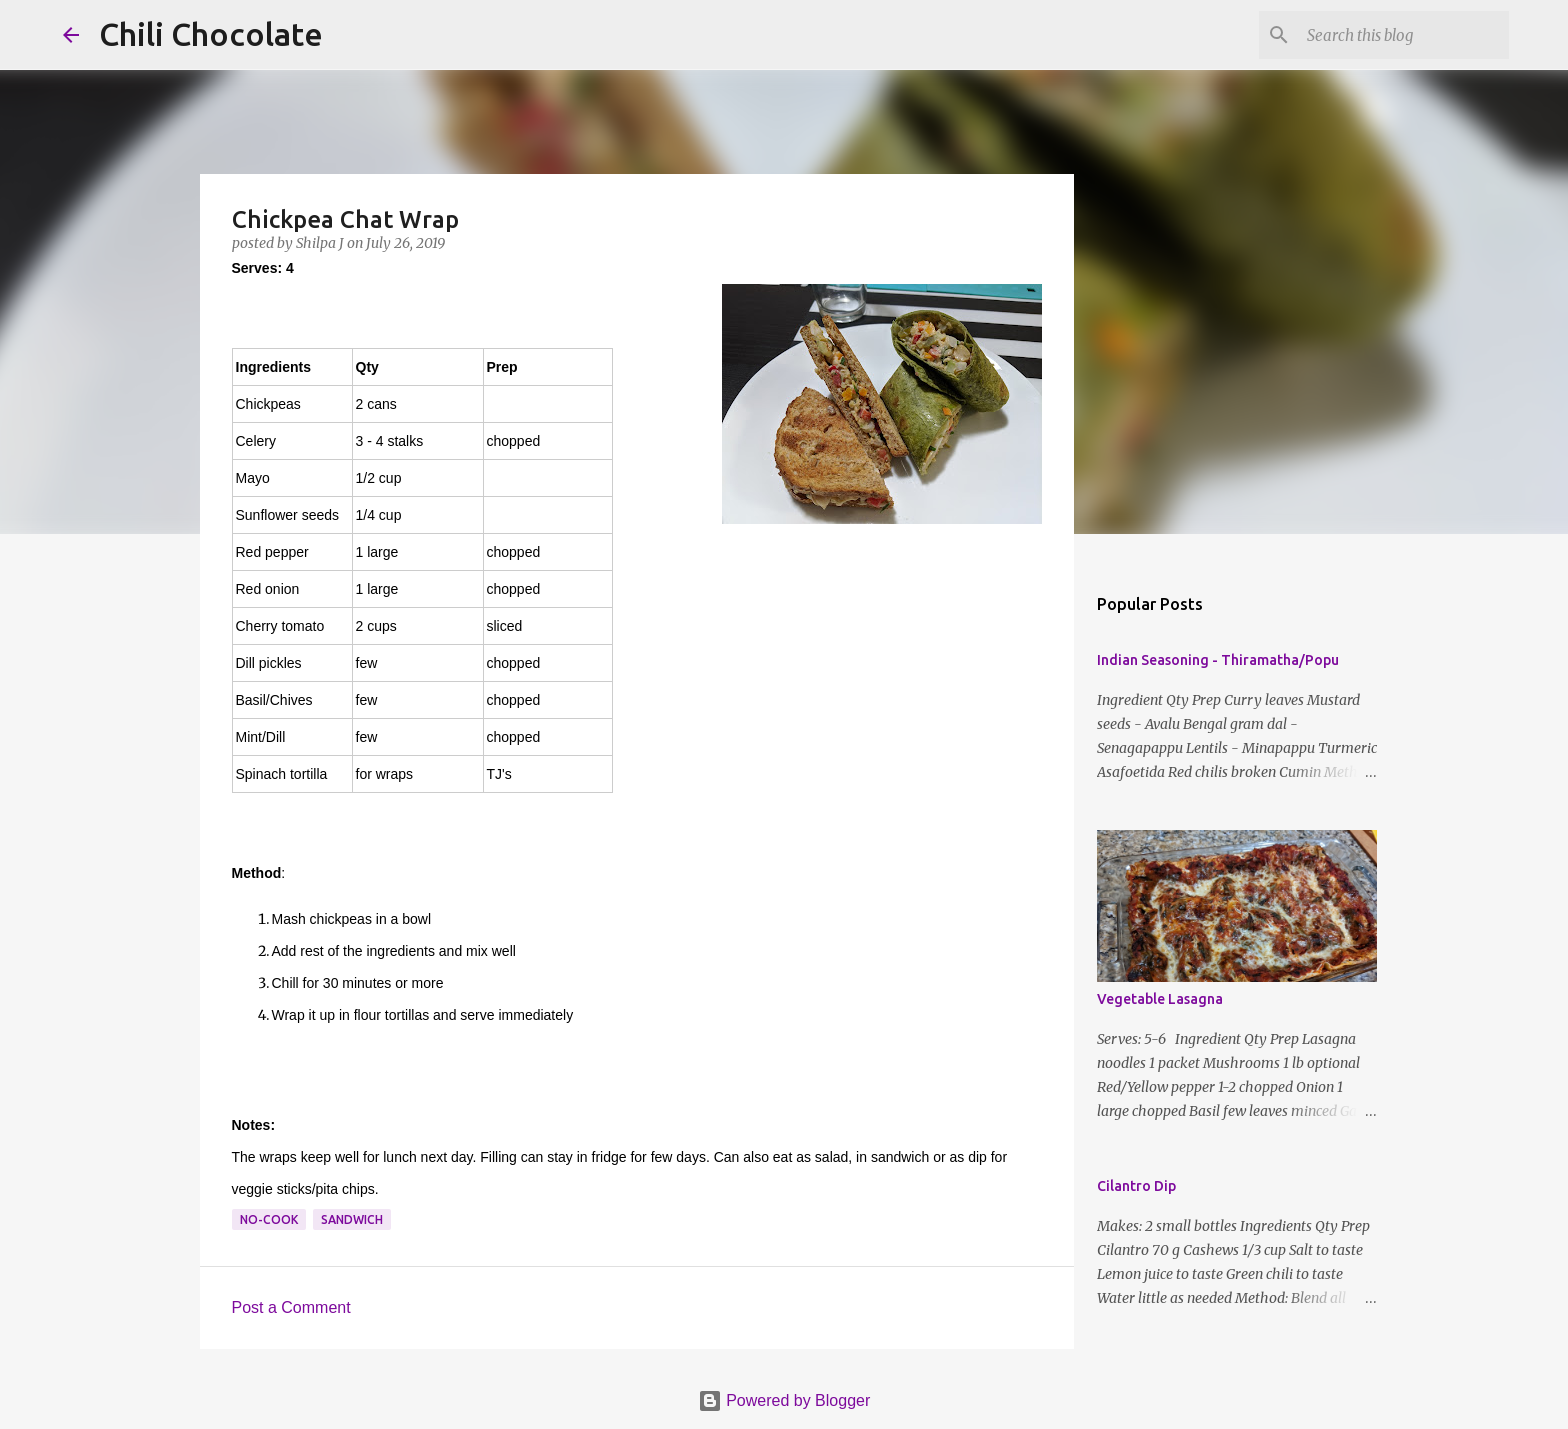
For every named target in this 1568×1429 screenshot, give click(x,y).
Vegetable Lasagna (1160, 999)
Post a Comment (291, 1307)
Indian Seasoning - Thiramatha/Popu (1218, 660)
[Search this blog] (1404, 35)
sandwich (352, 1219)
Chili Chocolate (211, 34)
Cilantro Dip (1136, 1186)
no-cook (269, 1219)
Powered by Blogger (784, 1400)
